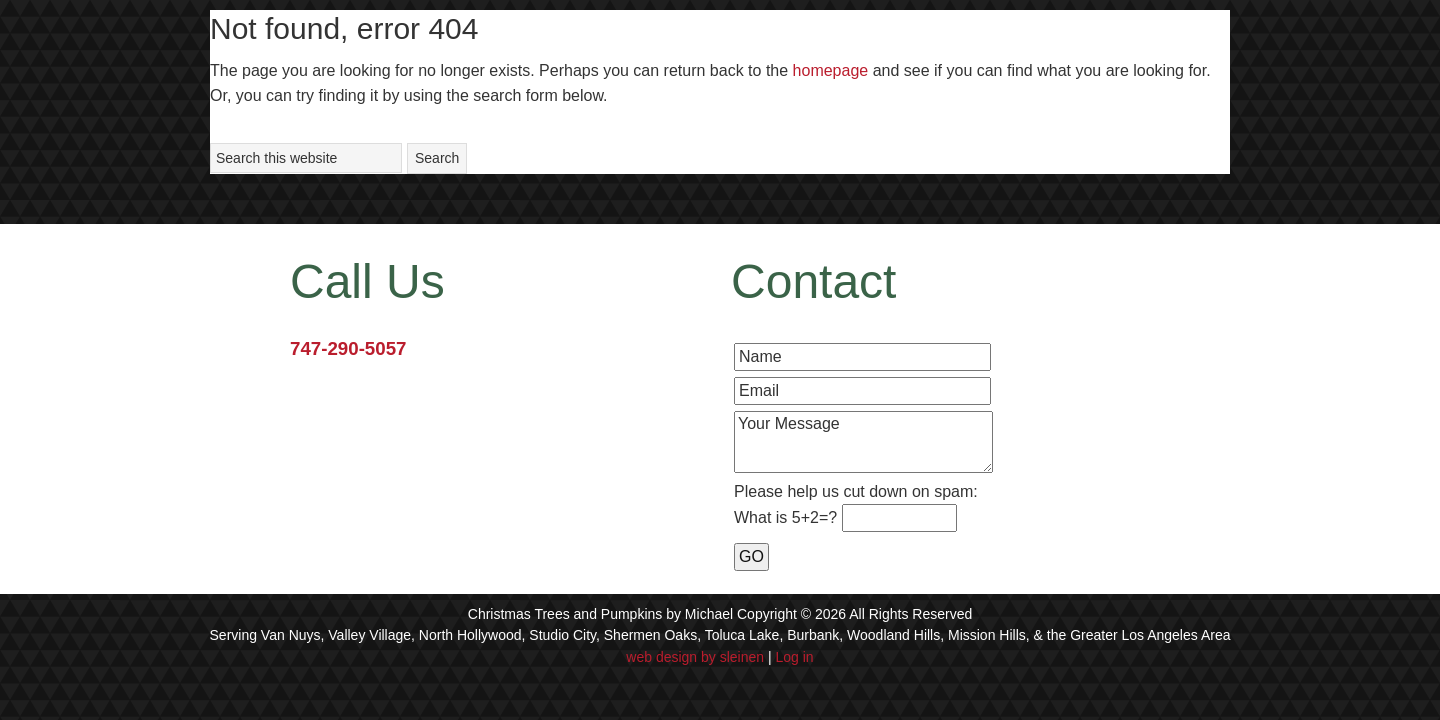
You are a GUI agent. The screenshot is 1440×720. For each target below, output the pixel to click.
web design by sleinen (695, 657)
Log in (795, 657)
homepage (831, 70)
